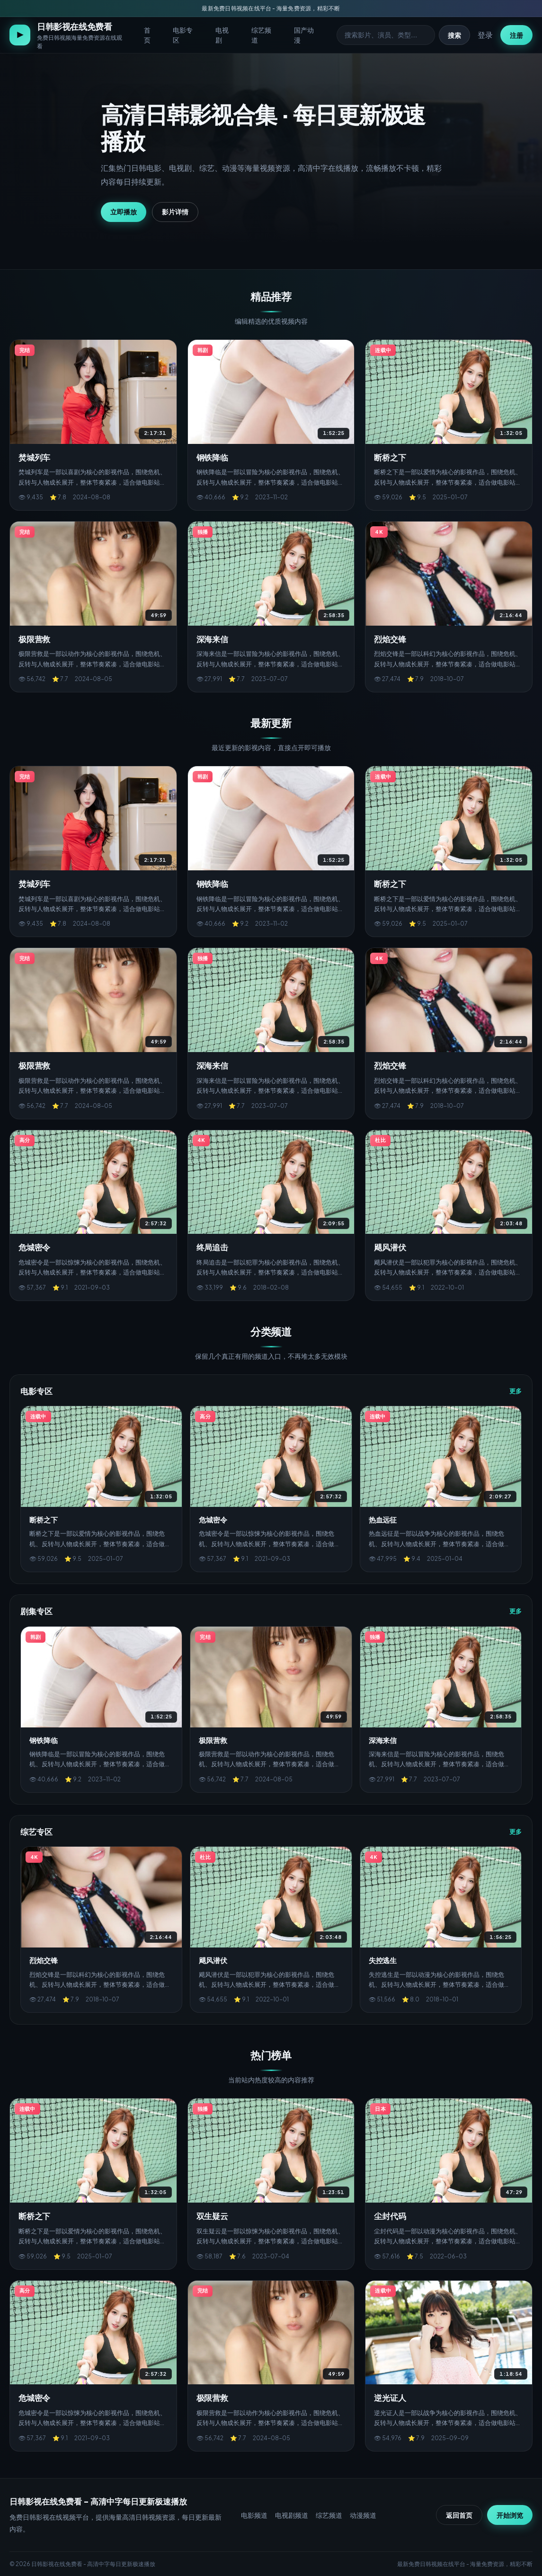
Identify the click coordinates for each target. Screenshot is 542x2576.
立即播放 (123, 211)
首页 (147, 35)
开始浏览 (510, 2515)
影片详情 (175, 211)
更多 (515, 1391)
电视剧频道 (291, 2515)
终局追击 (212, 1247)
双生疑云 (212, 2216)
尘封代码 (390, 2216)
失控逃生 (383, 1960)
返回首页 (459, 2515)
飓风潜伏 (390, 1247)
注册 (516, 35)
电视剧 (222, 35)
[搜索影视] (386, 35)
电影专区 (183, 35)
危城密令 (34, 1247)
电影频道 (254, 2515)
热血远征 (383, 1519)
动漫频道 (363, 2515)
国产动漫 (304, 35)
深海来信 (212, 639)
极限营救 (34, 639)
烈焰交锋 (390, 639)
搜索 (454, 35)
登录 (485, 35)
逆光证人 (390, 2397)
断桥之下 (390, 457)
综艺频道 (261, 35)
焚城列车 (34, 457)
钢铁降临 (212, 457)
